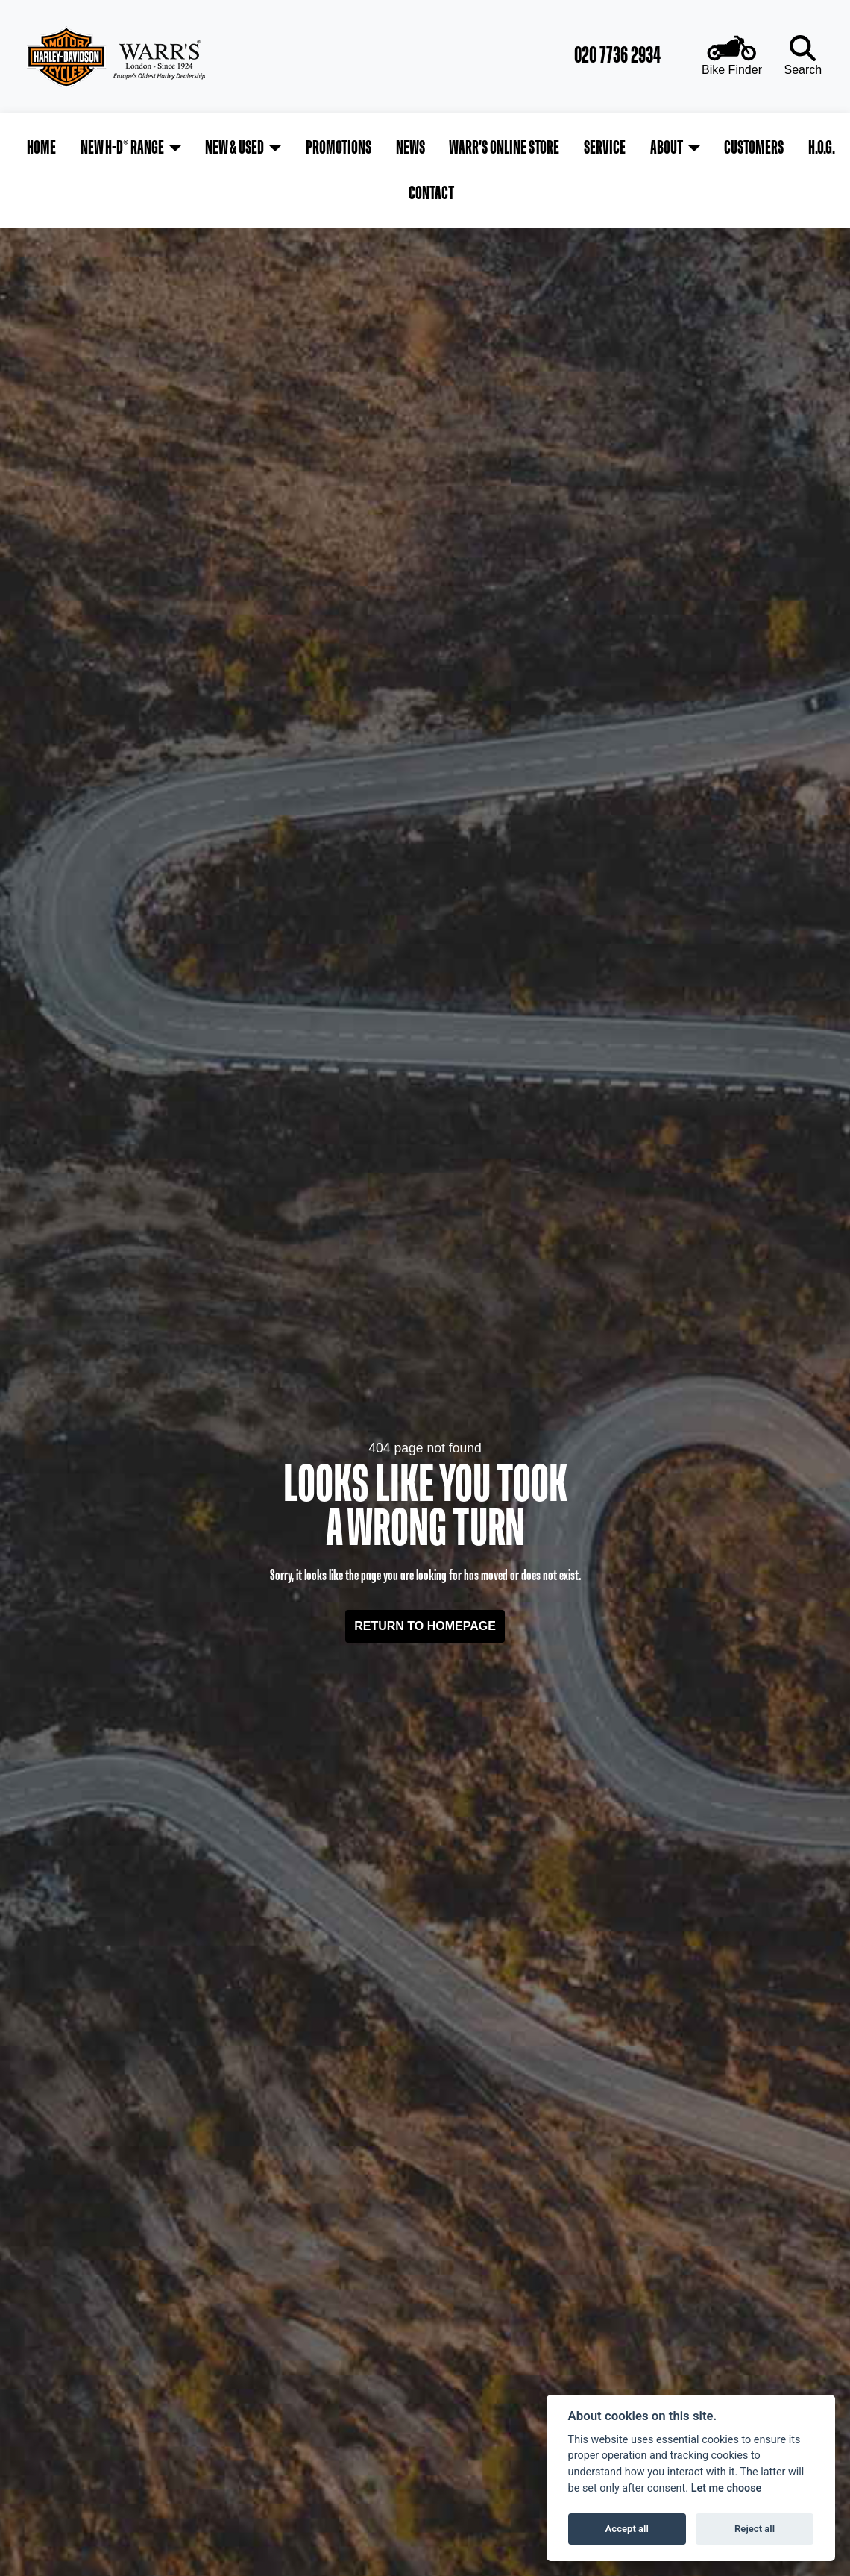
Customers (700, 145)
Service (564, 145)
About (618, 145)
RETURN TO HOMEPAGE (425, 1573)
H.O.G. (761, 145)
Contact (815, 145)
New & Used (218, 145)
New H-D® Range (112, 145)
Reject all (754, 2528)
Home (38, 145)
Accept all (627, 2528)
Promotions (316, 145)
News (381, 145)
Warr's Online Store (470, 145)
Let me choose (726, 2488)
